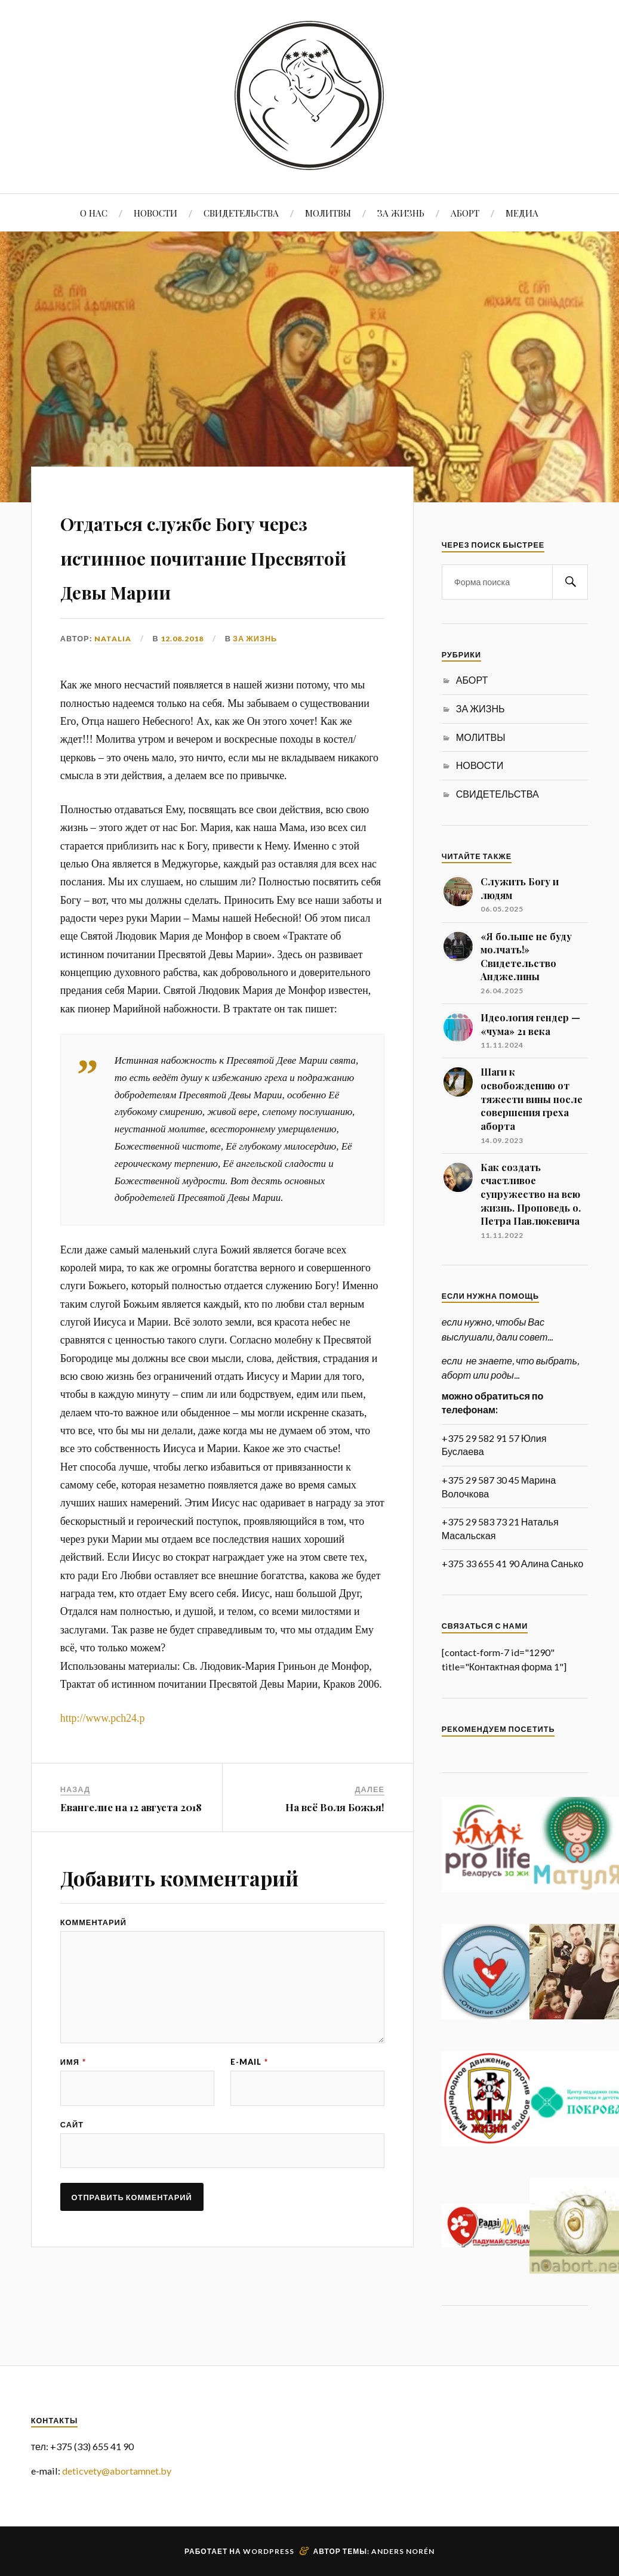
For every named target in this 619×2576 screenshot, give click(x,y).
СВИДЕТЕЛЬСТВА (241, 212)
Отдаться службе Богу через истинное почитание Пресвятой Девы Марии (205, 571)
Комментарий (93, 1957)
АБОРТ (465, 212)
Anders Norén (403, 2551)
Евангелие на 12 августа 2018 (131, 1841)
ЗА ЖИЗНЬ (400, 212)
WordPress (268, 2551)
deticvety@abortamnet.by (116, 2470)
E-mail (249, 2103)
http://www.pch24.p (102, 1752)
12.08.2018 (182, 672)
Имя (73, 2103)
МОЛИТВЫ (328, 212)
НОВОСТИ (155, 212)
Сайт (72, 2167)
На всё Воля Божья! (334, 1841)
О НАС (93, 212)
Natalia (112, 672)
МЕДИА (522, 212)
